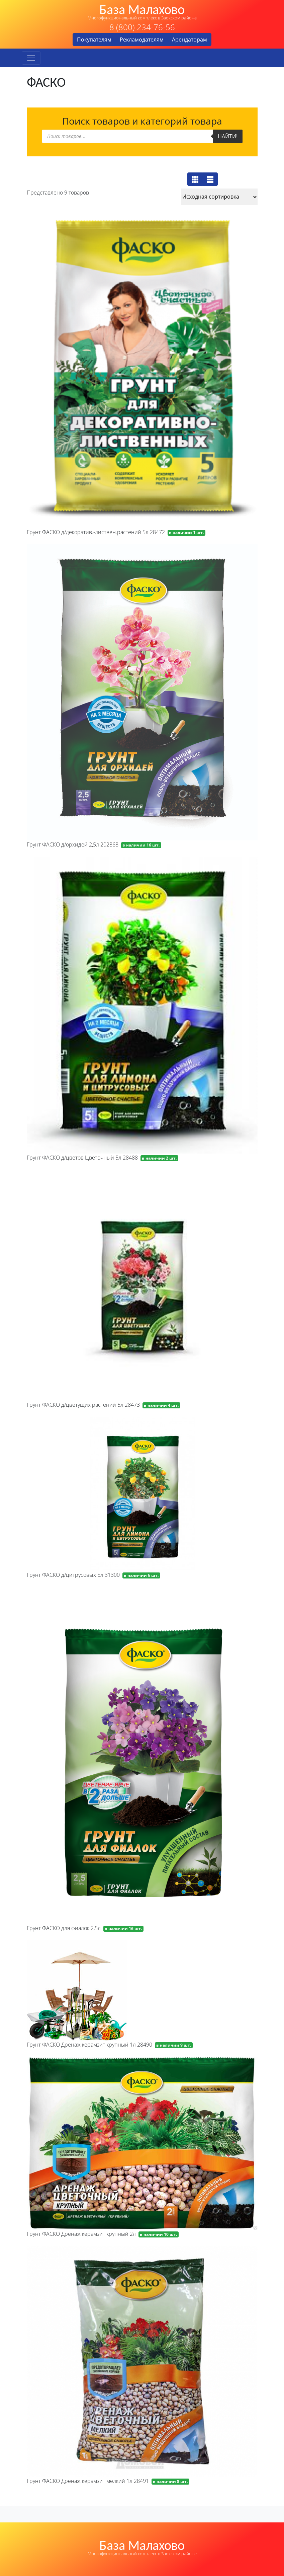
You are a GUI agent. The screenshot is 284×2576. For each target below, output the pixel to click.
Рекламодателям (142, 39)
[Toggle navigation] (31, 58)
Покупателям (94, 39)
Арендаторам (189, 39)
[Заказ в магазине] (219, 197)
